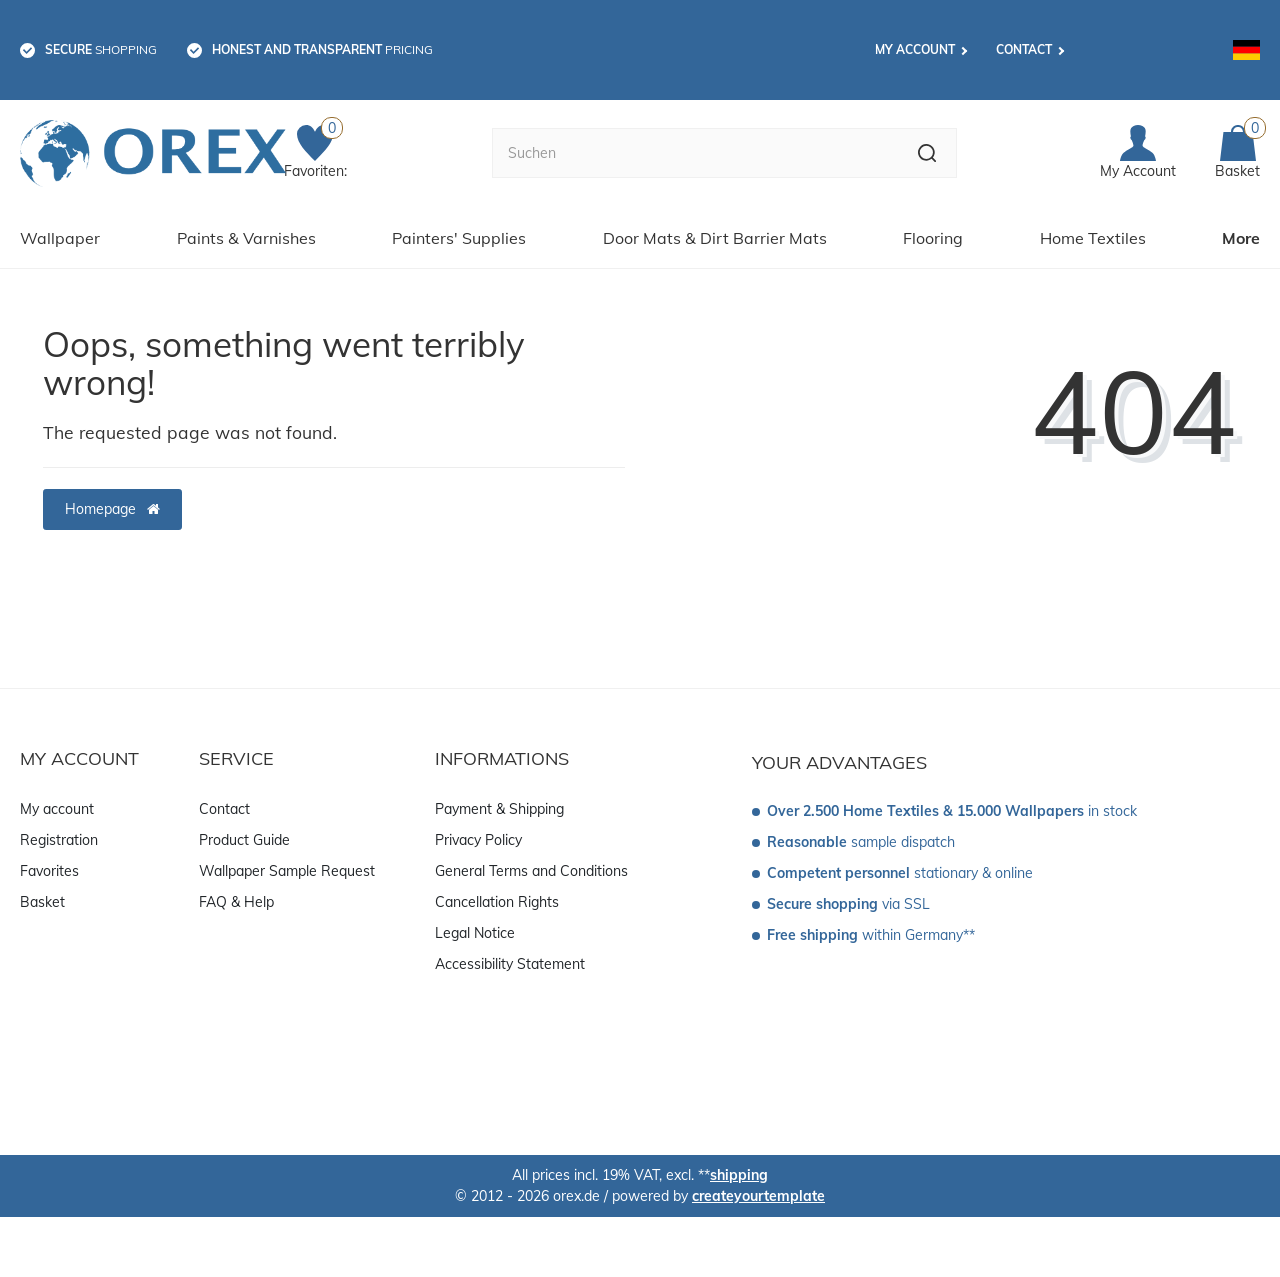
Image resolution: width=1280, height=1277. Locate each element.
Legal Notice (475, 933)
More (1241, 238)
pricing (322, 49)
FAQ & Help (236, 902)
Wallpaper (60, 238)
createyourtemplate (758, 1196)
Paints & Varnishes (246, 238)
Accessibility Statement (510, 964)
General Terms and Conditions (531, 871)
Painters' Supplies (459, 238)
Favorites (49, 871)
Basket (42, 902)
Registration (59, 840)
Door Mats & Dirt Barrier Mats (715, 238)
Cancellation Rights (497, 902)
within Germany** (871, 935)
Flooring (933, 238)
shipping (739, 1175)
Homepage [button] (112, 509)
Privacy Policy (478, 840)
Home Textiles (1093, 238)
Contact (1024, 49)
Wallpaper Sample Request (287, 871)
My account (915, 49)
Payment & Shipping (499, 809)
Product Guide (244, 840)
